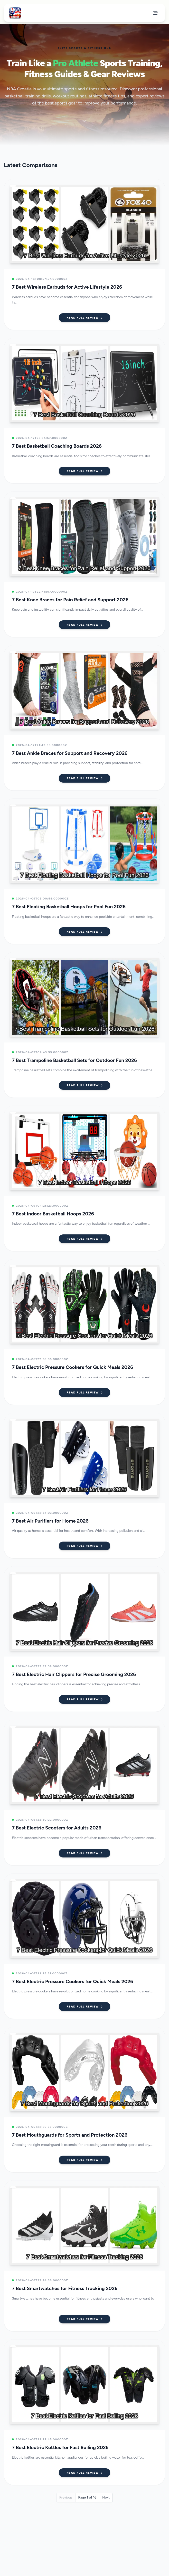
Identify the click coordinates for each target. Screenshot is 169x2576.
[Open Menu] (155, 13)
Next (106, 2497)
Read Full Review (84, 317)
